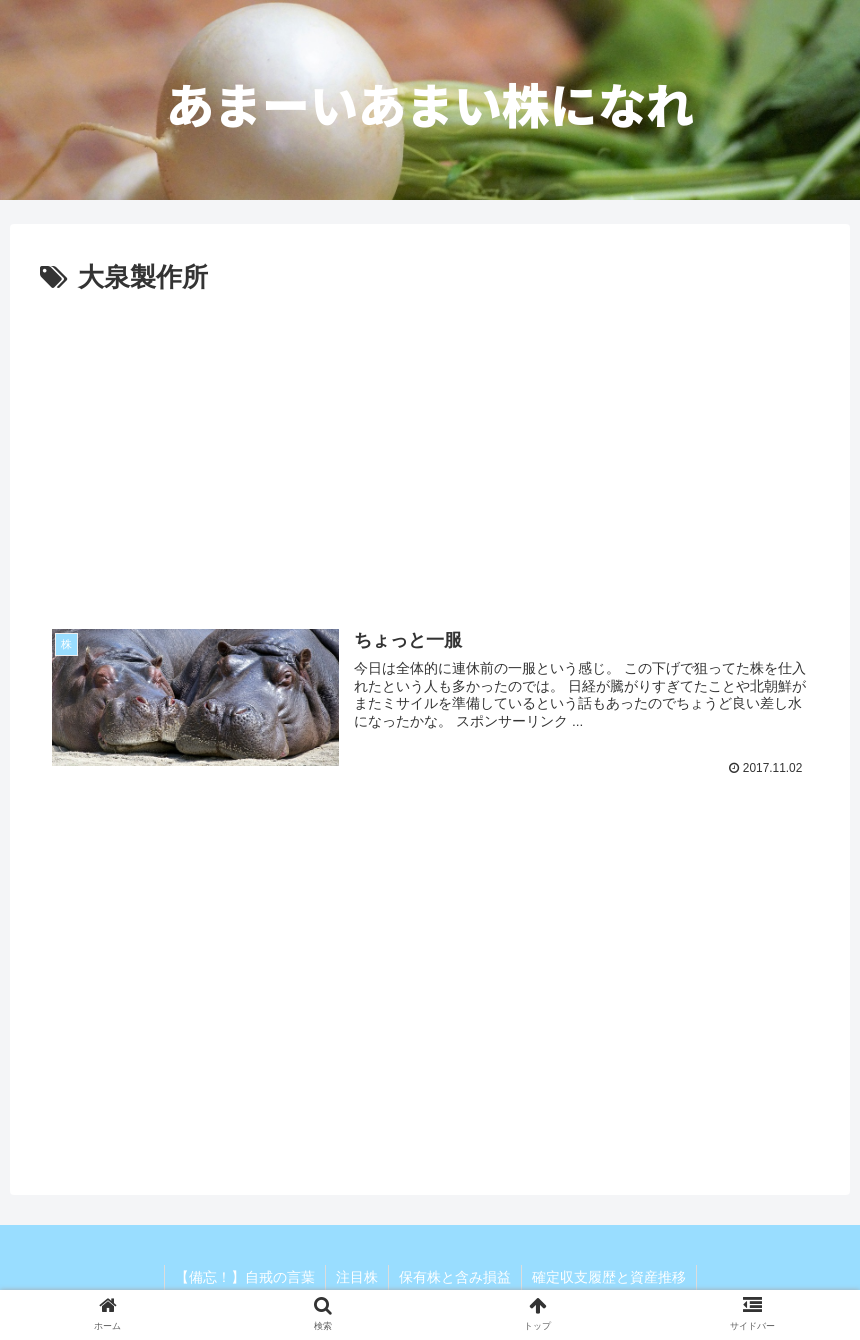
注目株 (357, 1277)
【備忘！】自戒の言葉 (245, 1277)
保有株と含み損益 (455, 1277)
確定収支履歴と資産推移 (609, 1277)
